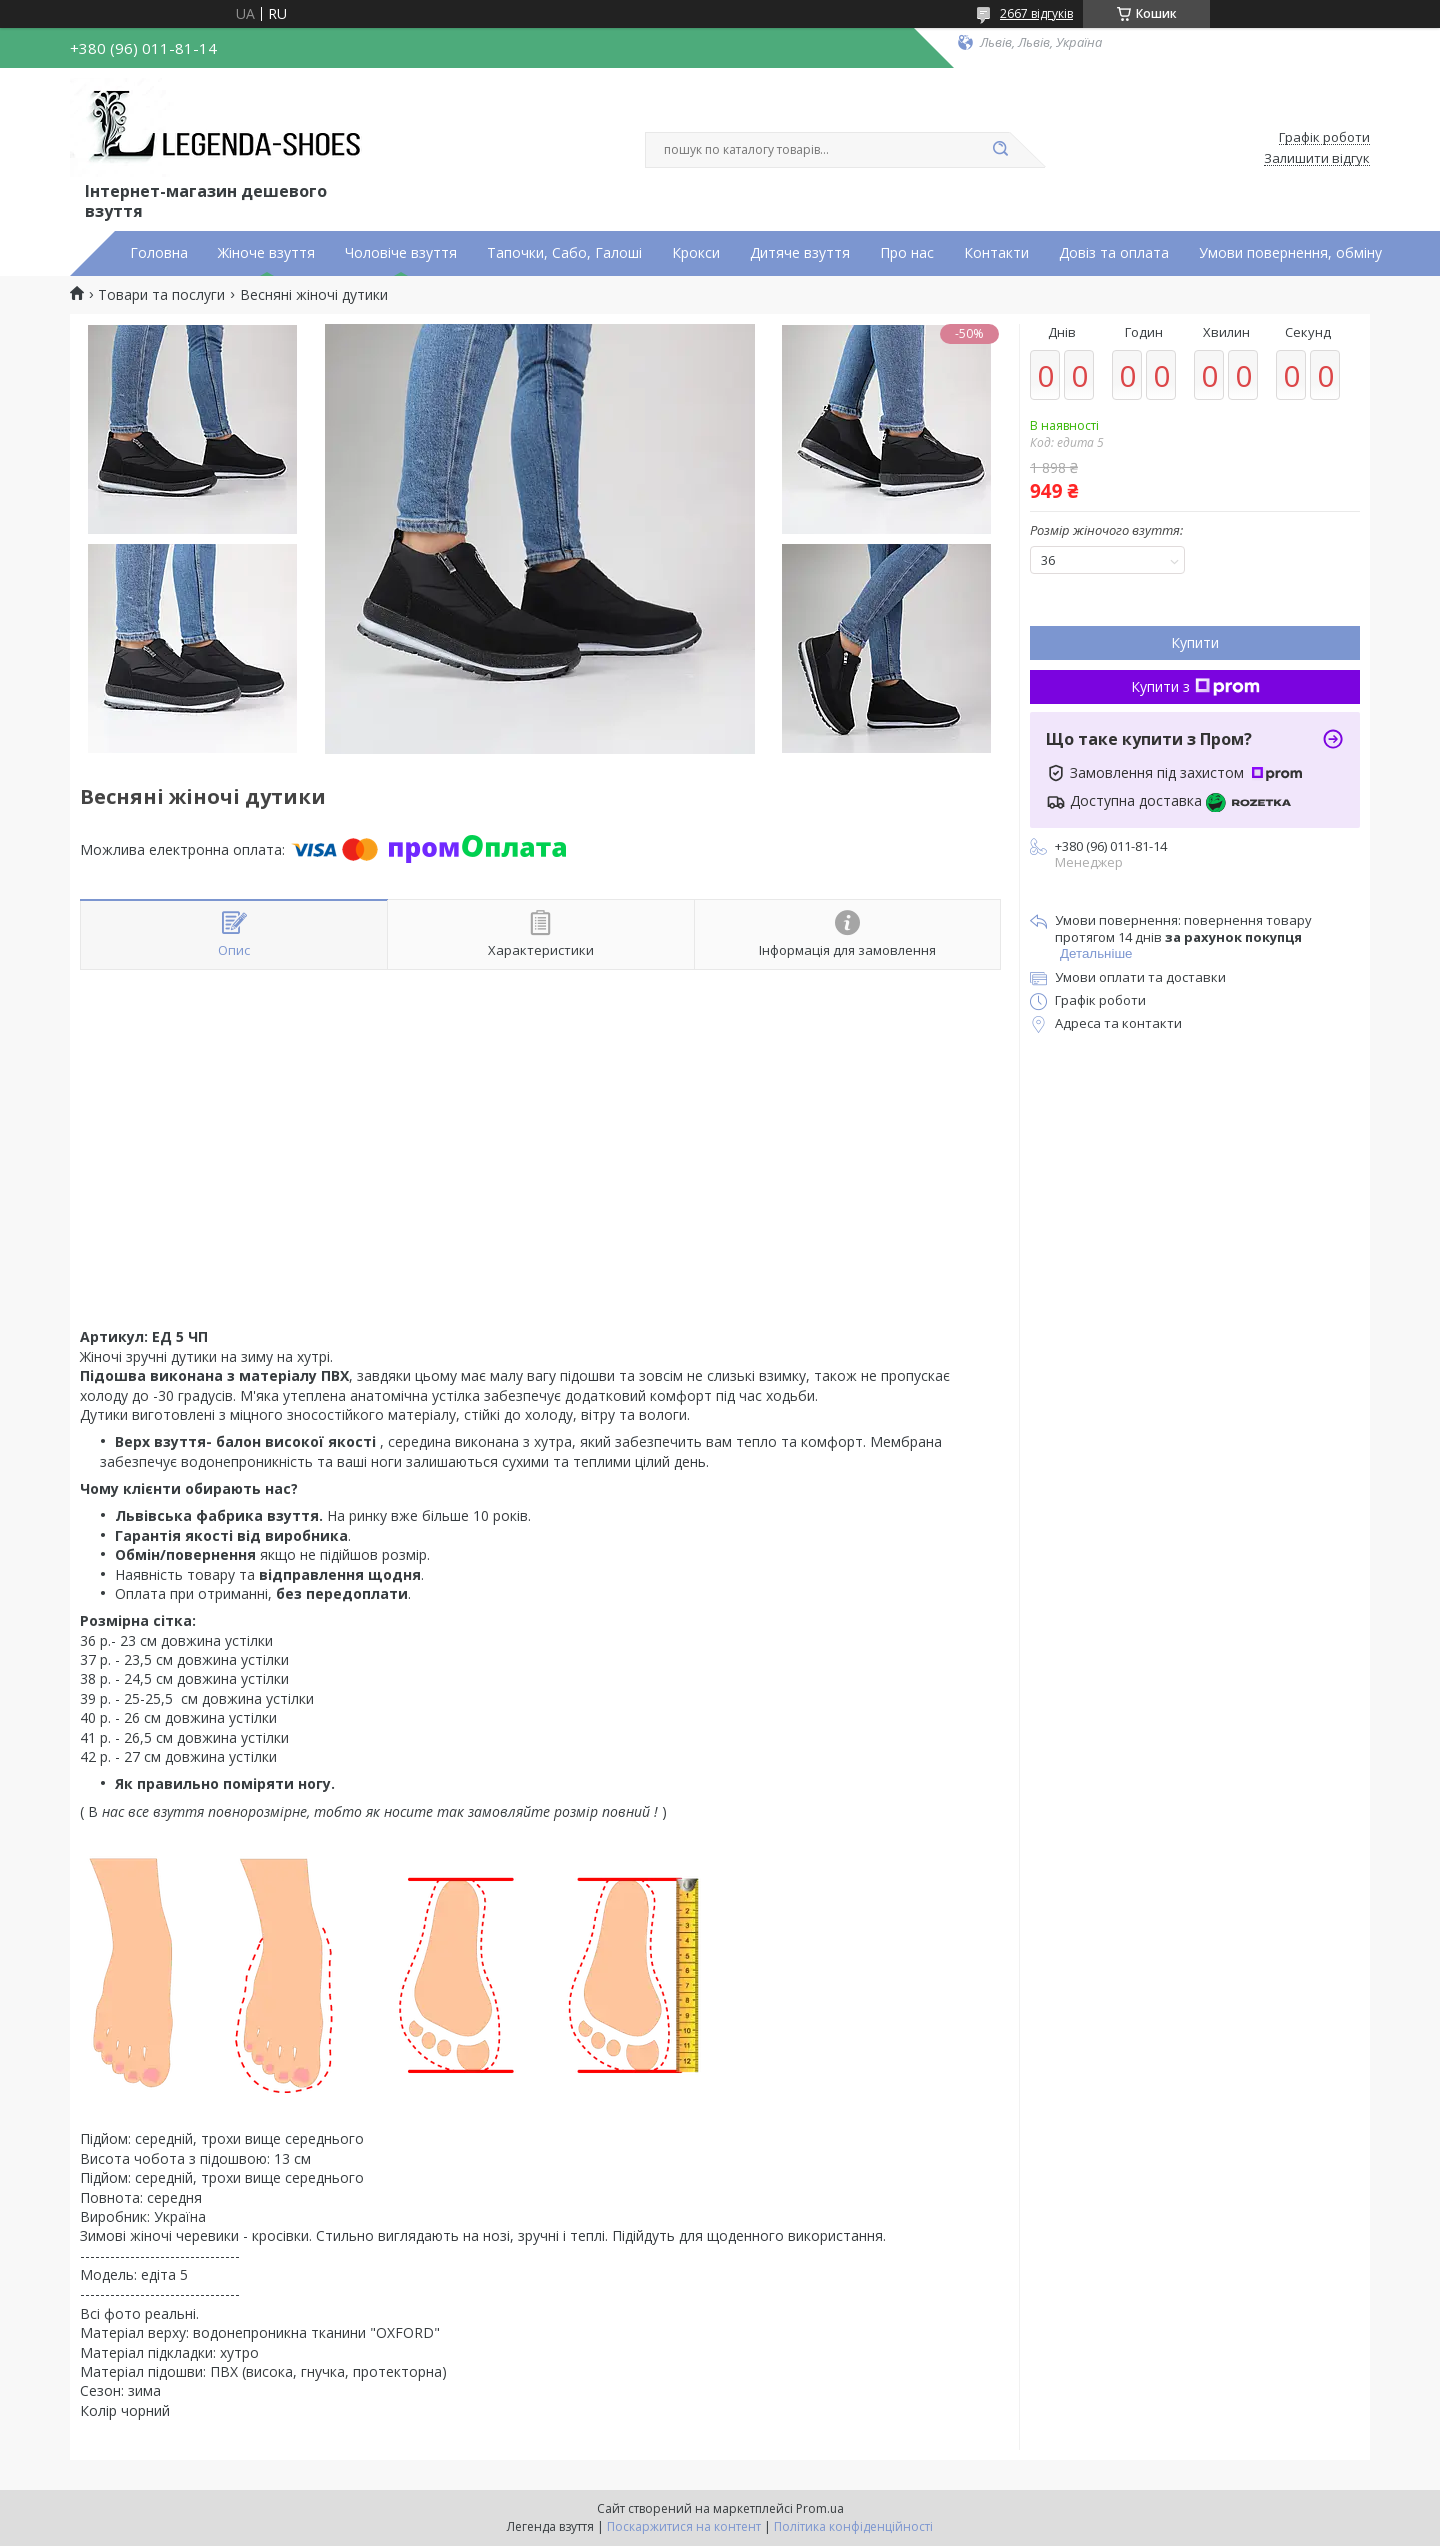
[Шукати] (1000, 150)
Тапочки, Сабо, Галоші (564, 253)
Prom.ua (820, 2508)
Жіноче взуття (266, 253)
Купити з (1195, 686)
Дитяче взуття (800, 253)
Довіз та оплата (1114, 253)
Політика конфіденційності (853, 2526)
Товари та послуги (161, 295)
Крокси (696, 253)
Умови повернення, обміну (1290, 253)
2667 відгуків (1036, 13)
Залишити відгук (1317, 159)
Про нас (907, 253)
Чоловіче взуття (401, 253)
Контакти (996, 253)
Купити (1195, 642)
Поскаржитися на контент (684, 2526)
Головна (159, 253)
